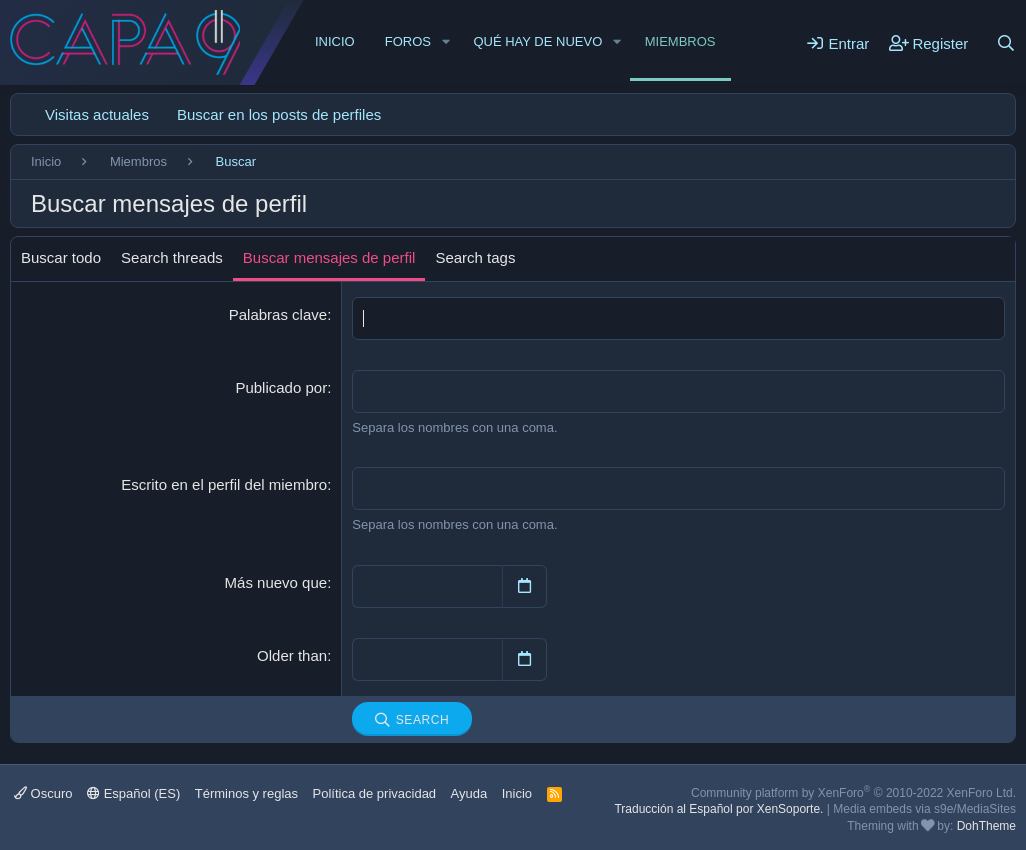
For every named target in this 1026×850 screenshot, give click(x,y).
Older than (292, 655)
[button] (446, 42)
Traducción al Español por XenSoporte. (718, 809)
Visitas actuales (97, 114)
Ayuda (469, 793)
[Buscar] (1006, 43)
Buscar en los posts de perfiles (279, 114)
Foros (408, 41)
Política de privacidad (375, 793)
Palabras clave (278, 314)
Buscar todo (61, 257)
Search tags (475, 257)
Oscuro (43, 793)
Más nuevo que (276, 582)
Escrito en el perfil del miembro (224, 484)
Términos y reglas (246, 793)
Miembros (680, 41)
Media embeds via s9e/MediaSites (924, 809)
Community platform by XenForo (853, 793)
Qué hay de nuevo (537, 41)
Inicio (335, 41)
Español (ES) (133, 793)
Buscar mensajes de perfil (329, 257)
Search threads (172, 257)
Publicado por (281, 387)
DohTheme (986, 826)
